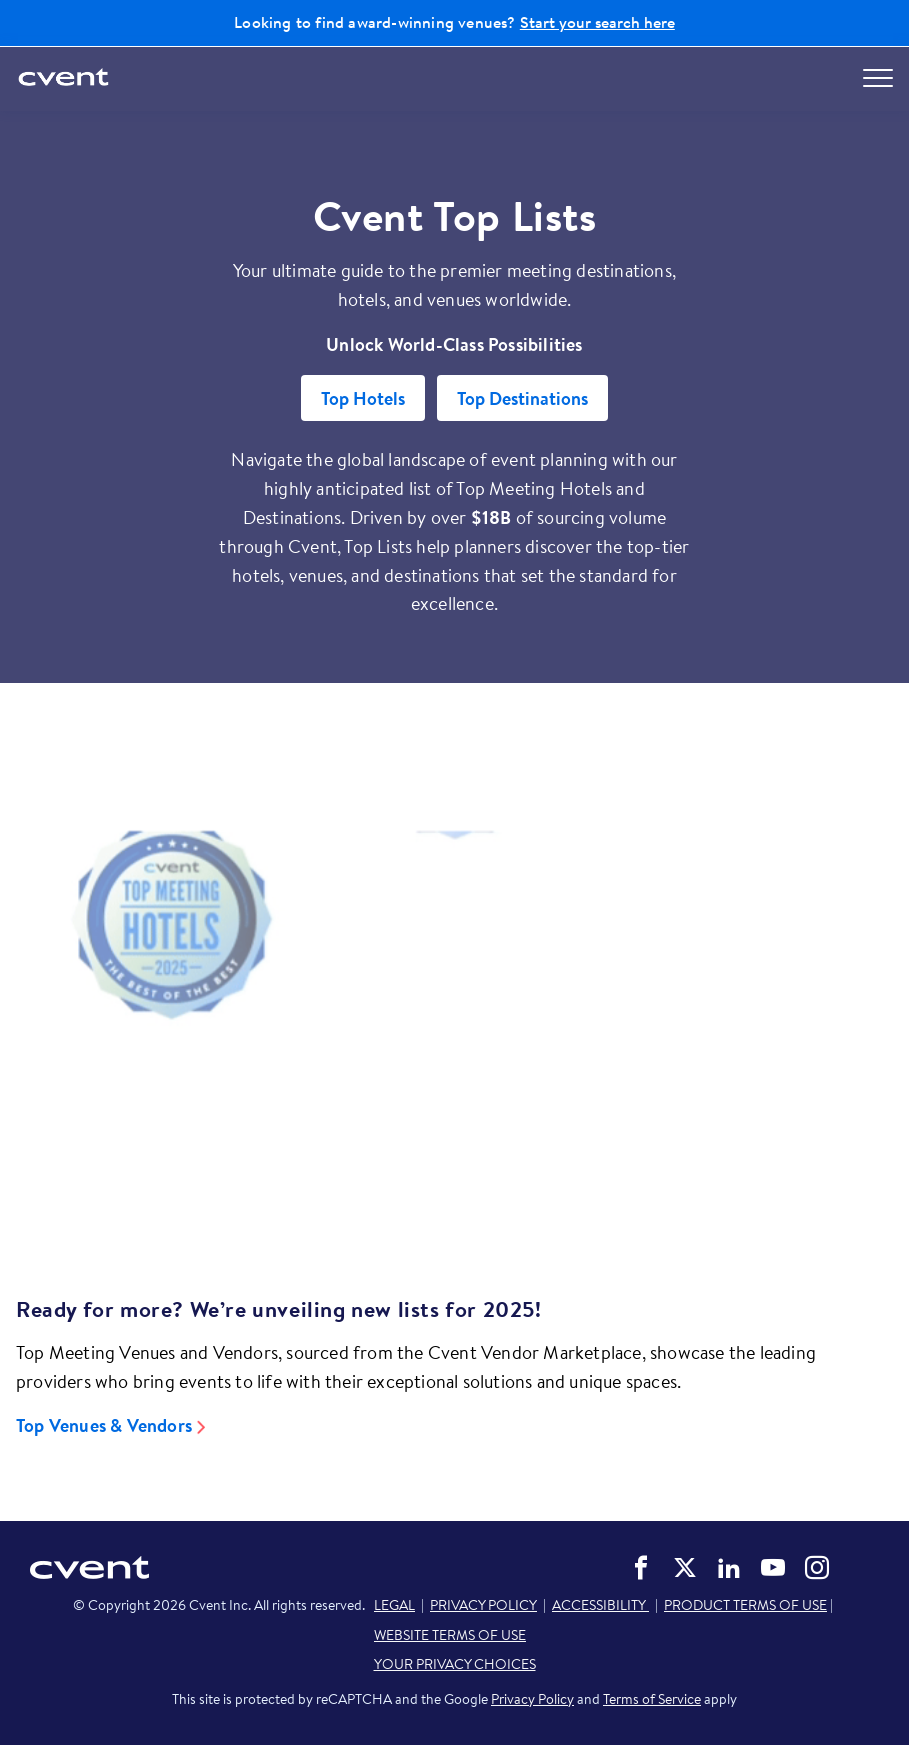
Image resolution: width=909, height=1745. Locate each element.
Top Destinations (522, 398)
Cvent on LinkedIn (729, 1568)
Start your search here (597, 22)
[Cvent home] (65, 78)
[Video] (454, 1029)
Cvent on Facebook (641, 1568)
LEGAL (394, 1605)
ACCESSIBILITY (600, 1605)
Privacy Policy (532, 1699)
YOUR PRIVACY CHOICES (455, 1664)
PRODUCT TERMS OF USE (745, 1605)
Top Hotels (363, 398)
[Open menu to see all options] (878, 78)
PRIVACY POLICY (483, 1605)
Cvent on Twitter (685, 1568)
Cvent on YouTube (773, 1568)
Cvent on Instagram (817, 1568)
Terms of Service (652, 1699)
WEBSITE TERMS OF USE (450, 1635)
